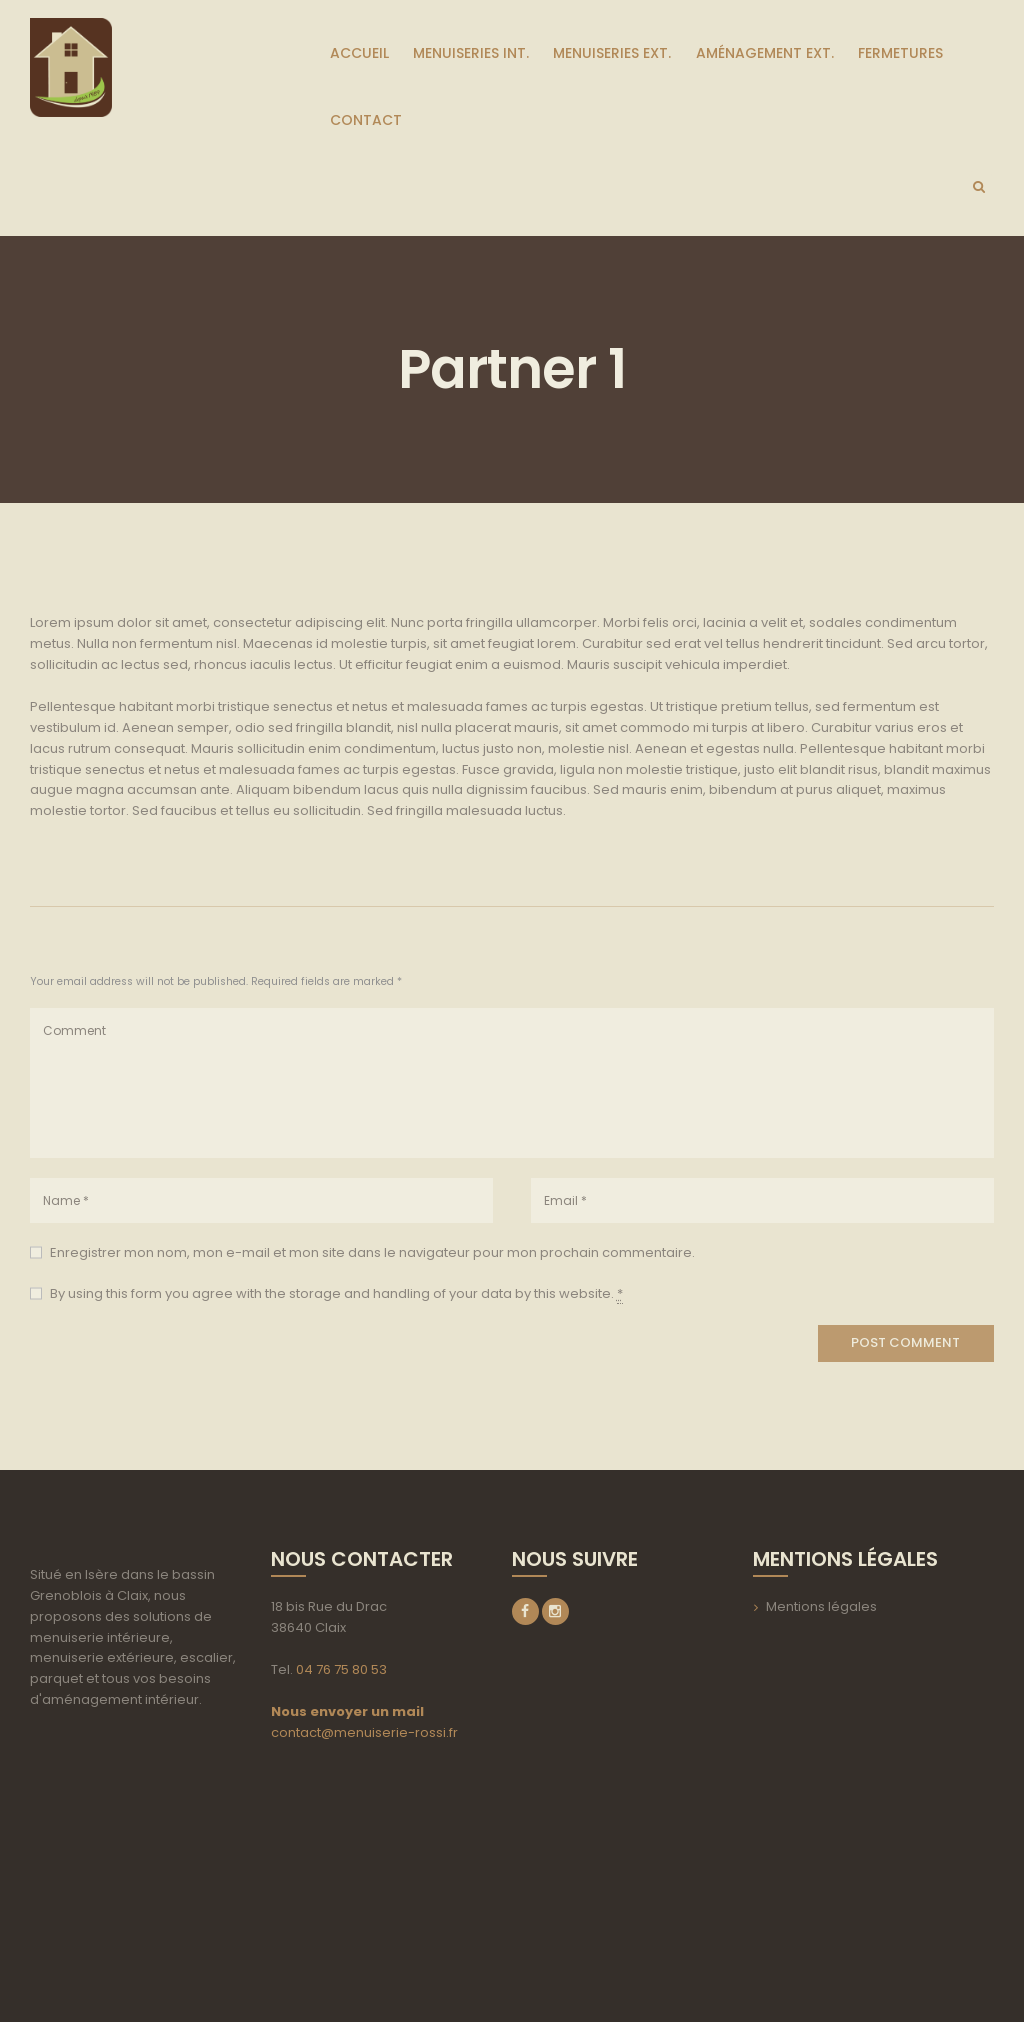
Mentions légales (821, 1606)
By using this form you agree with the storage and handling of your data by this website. (336, 1294)
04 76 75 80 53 (341, 1669)
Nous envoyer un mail (347, 1711)
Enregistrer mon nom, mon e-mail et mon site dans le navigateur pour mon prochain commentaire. (372, 1252)
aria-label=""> (135, 1845)
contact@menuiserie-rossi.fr (364, 1732)
